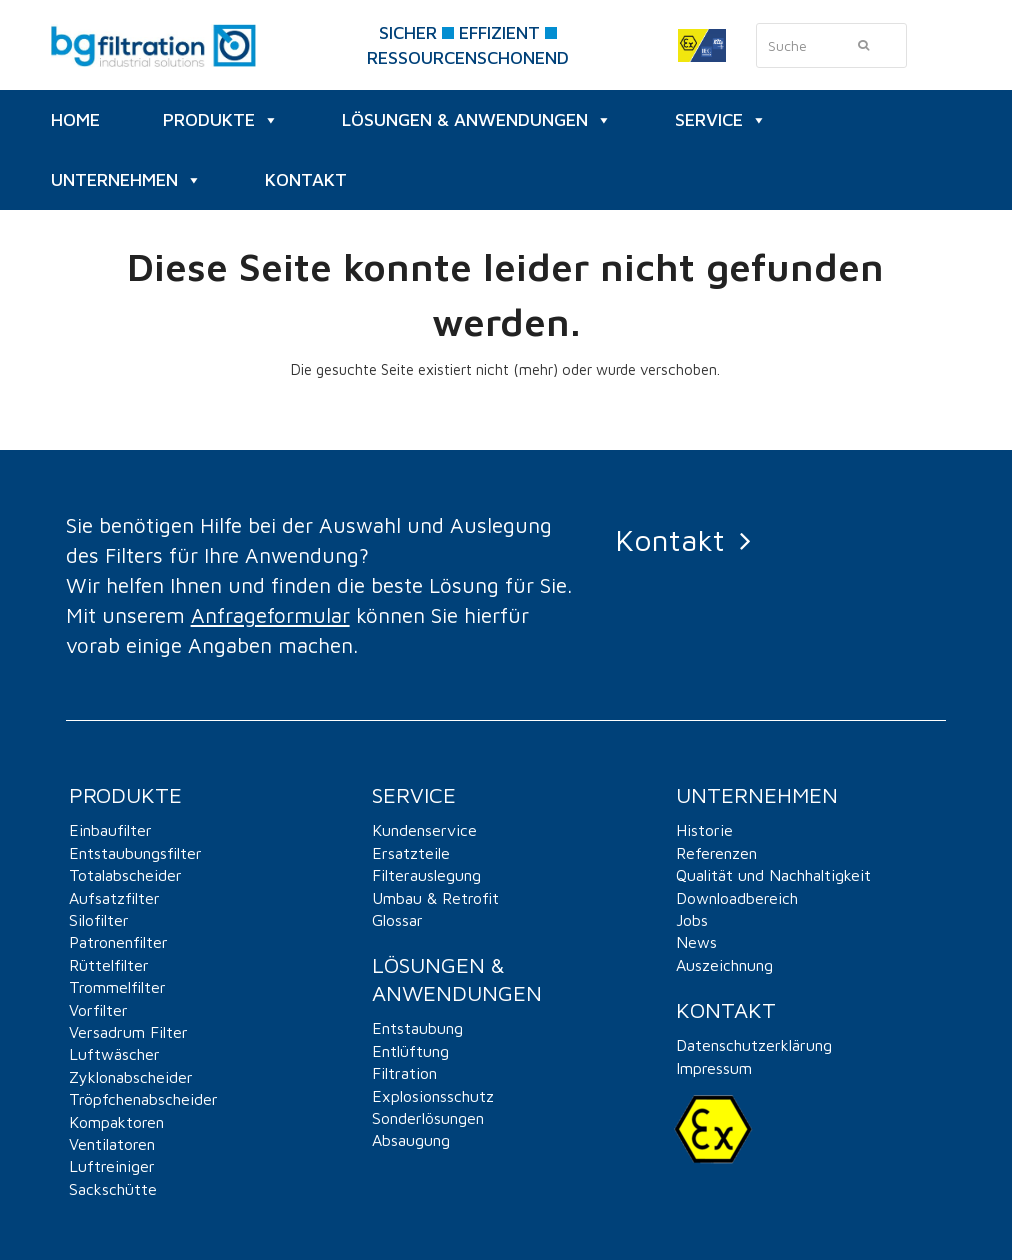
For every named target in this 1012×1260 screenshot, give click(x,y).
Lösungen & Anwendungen (477, 120)
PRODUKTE (221, 120)
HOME (75, 119)
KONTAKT (306, 179)
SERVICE (721, 120)
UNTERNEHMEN (126, 180)
